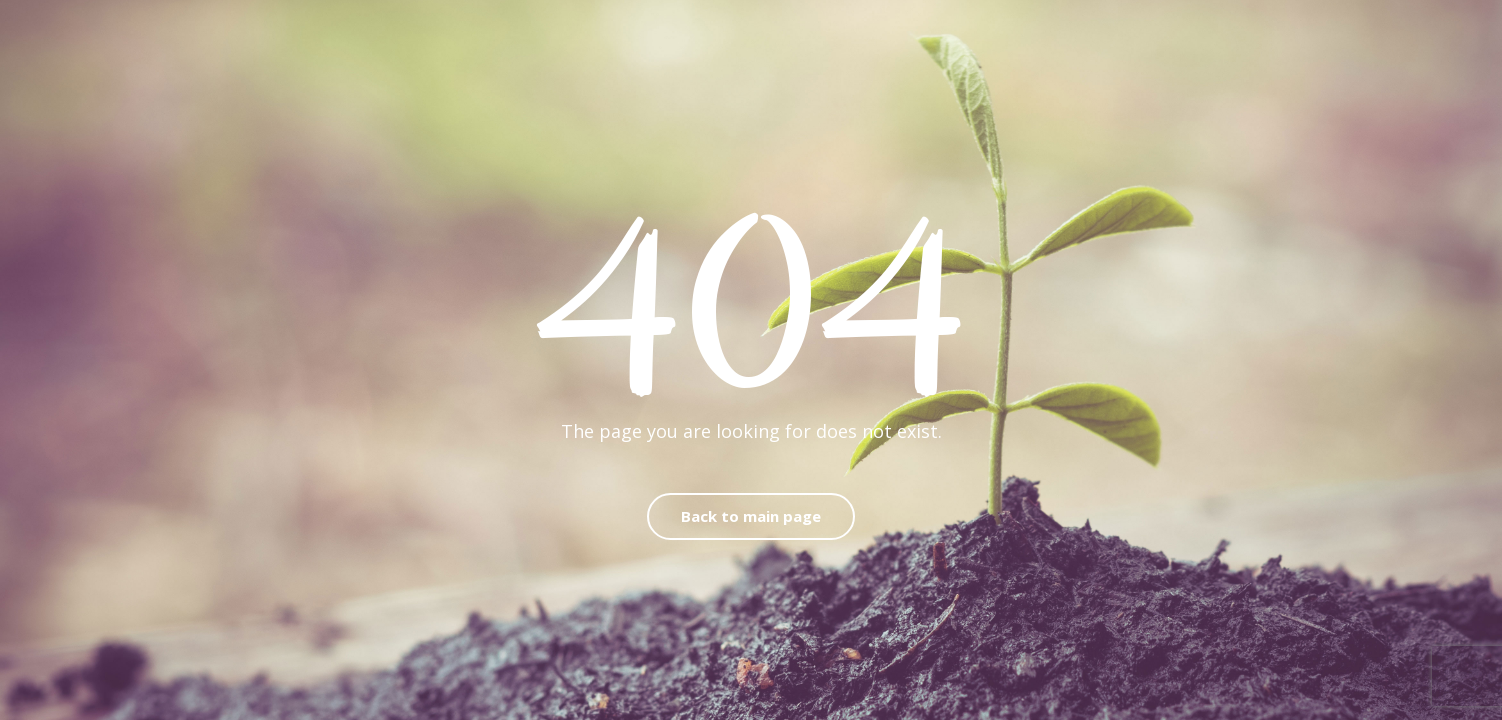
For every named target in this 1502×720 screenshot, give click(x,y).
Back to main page (751, 516)
